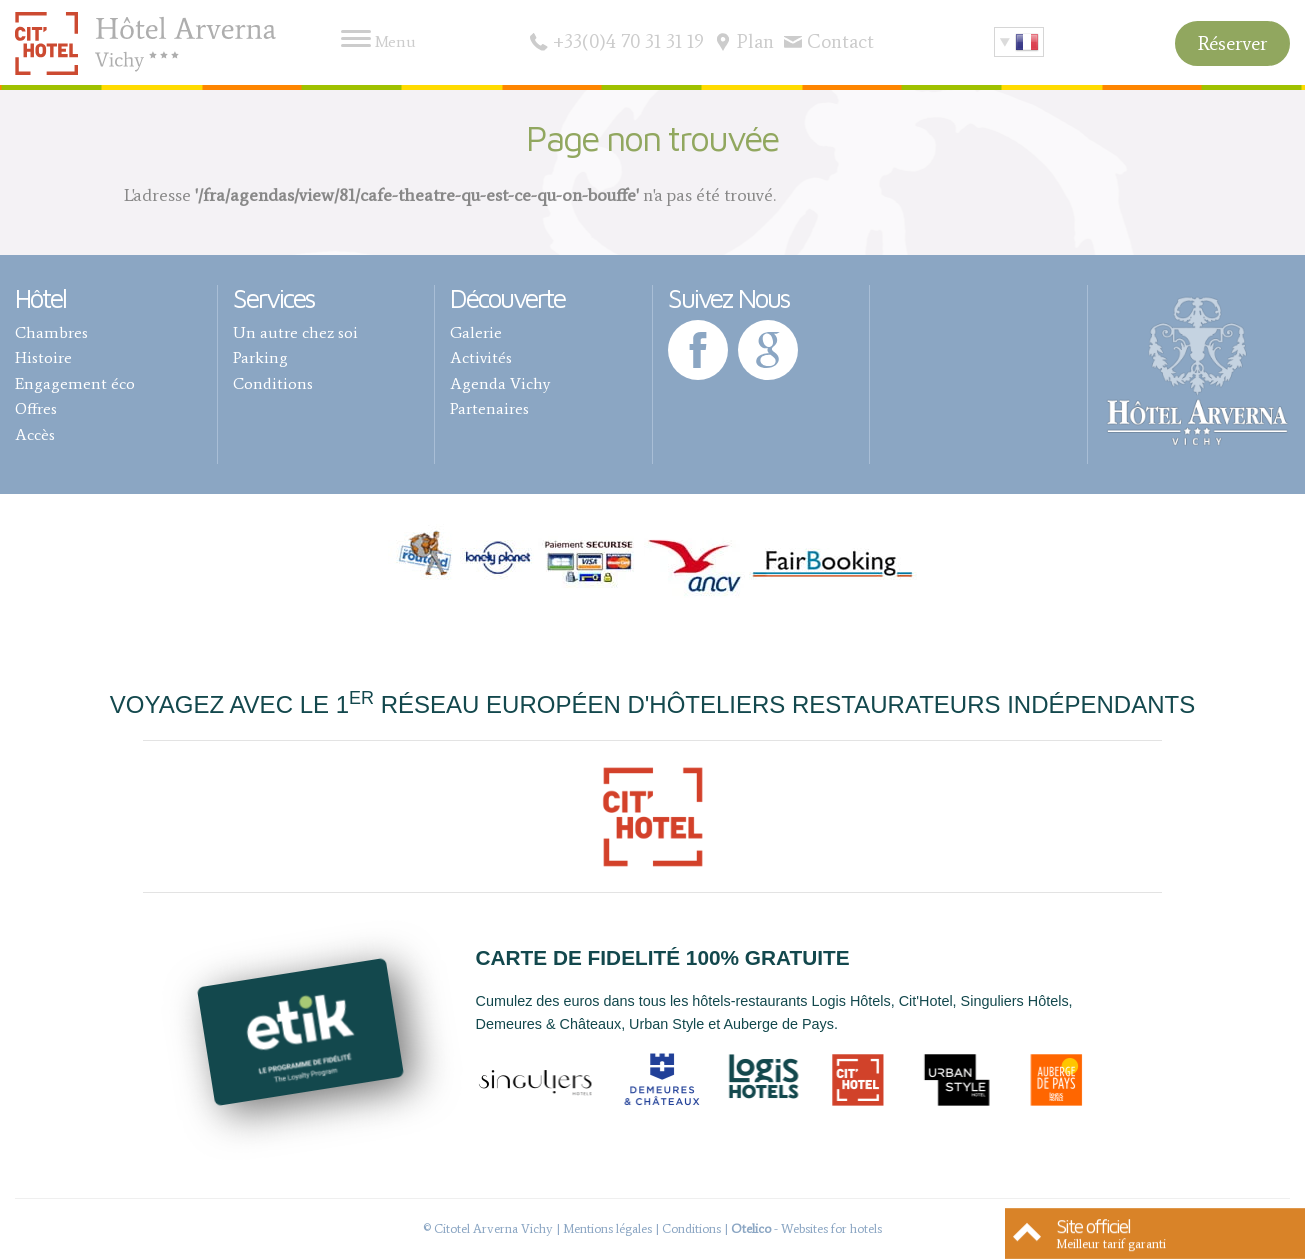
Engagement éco (75, 383)
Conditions (273, 383)
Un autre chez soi (295, 332)
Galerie (476, 332)
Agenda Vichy (500, 383)
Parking (260, 357)
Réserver (1232, 43)
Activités (481, 357)
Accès (35, 434)
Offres (36, 408)
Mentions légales (607, 1228)
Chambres (51, 332)
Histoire (43, 357)
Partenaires (489, 408)
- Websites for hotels (806, 1228)
